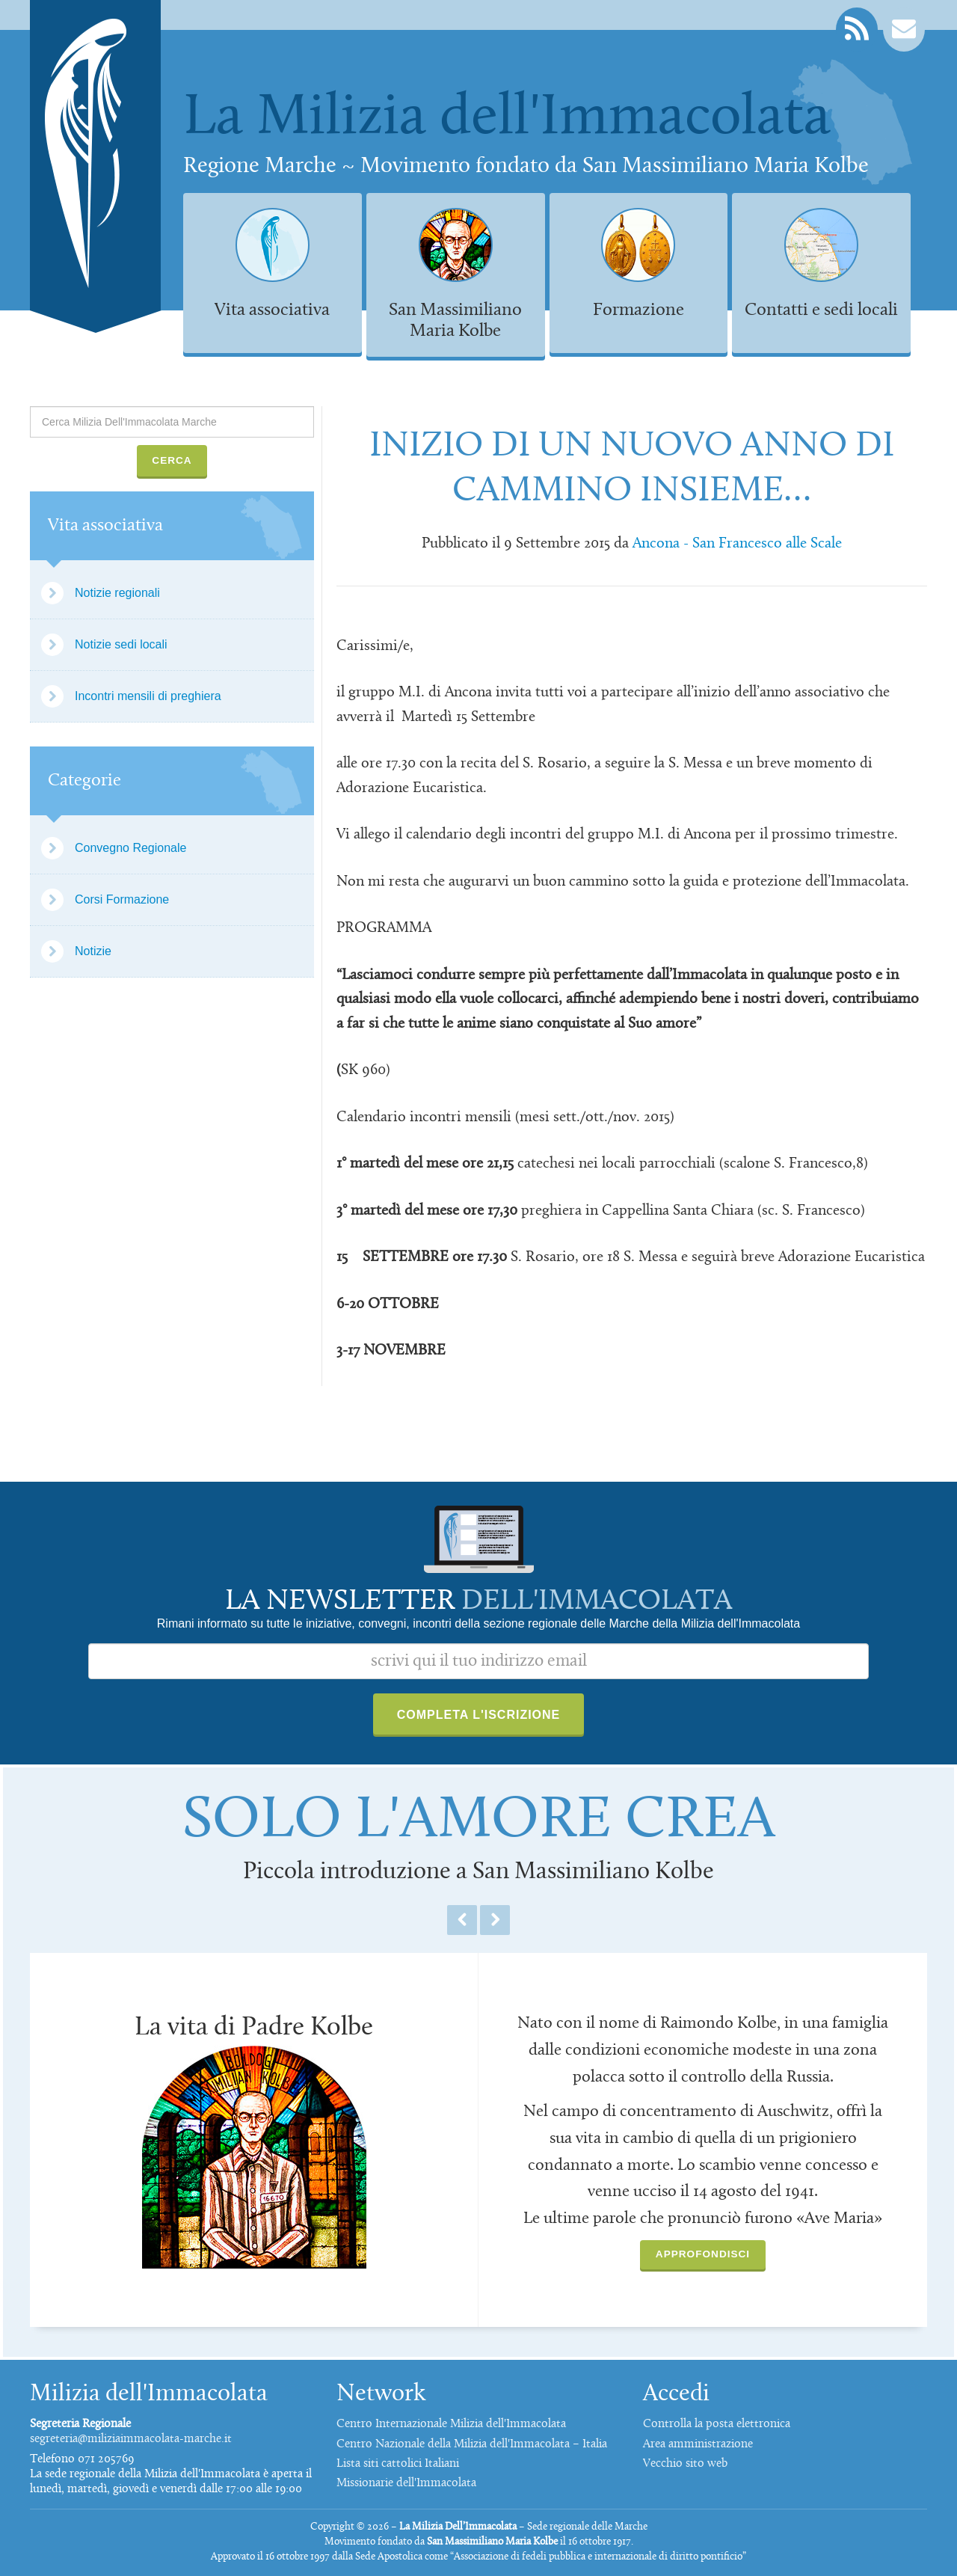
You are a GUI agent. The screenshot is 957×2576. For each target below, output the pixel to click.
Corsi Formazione (122, 899)
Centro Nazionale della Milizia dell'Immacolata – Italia (471, 2444)
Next (495, 1920)
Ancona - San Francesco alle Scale (737, 543)
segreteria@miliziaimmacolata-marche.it (131, 2439)
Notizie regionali (117, 592)
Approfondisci (703, 2254)
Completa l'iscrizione (479, 1714)
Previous (462, 1920)
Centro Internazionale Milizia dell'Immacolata (451, 2424)
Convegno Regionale (130, 847)
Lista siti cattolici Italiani (397, 2464)
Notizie (93, 951)
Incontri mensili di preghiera (148, 696)
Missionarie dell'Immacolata (406, 2483)
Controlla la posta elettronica (716, 2424)
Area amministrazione (698, 2444)
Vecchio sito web (685, 2464)
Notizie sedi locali (121, 644)
